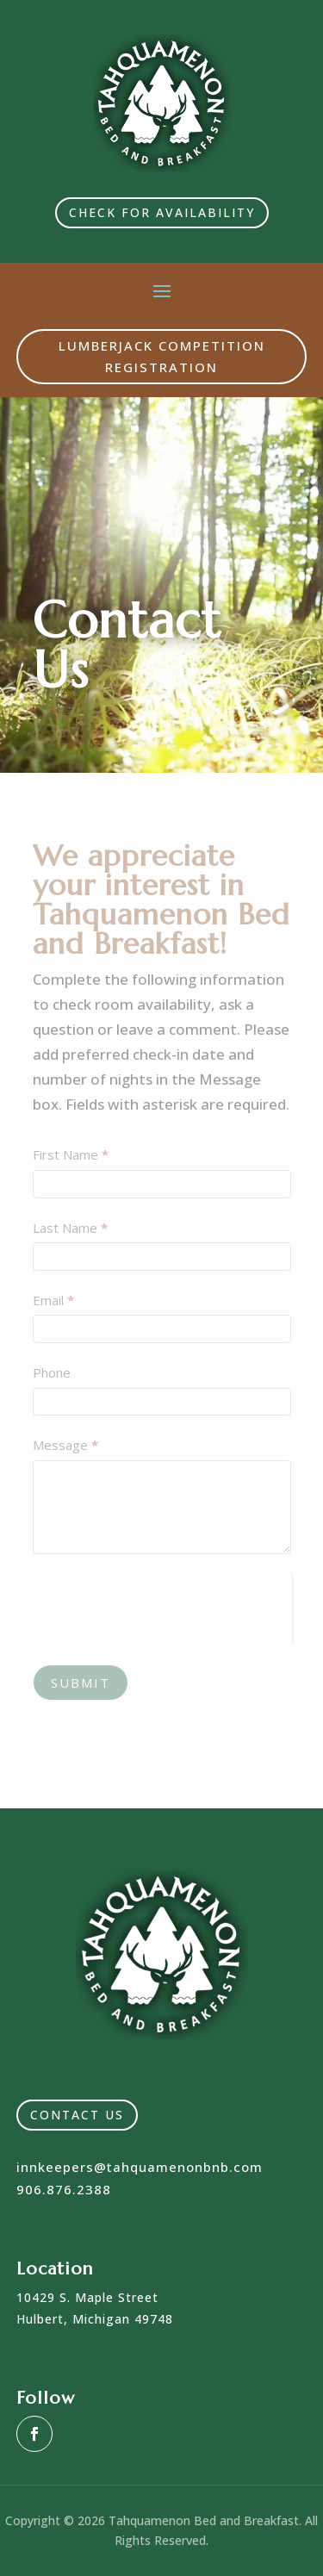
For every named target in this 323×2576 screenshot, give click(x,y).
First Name (71, 1154)
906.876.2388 (63, 2189)
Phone (52, 1372)
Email (53, 1300)
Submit (80, 1682)
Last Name (70, 1227)
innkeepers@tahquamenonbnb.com (139, 2166)
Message (65, 1444)
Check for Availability (162, 212)
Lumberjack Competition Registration (162, 356)
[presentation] (162, 1605)
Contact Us (77, 2114)
